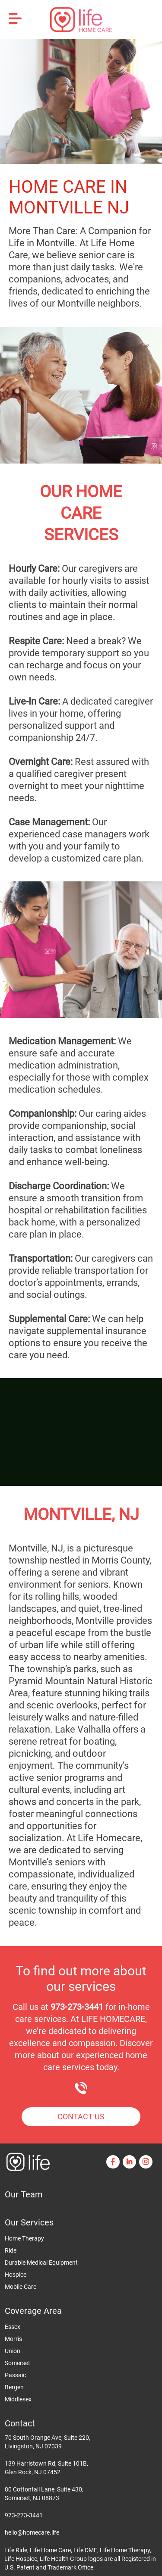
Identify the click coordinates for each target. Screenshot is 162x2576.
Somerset (17, 2363)
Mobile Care (20, 2286)
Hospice (15, 2274)
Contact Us (81, 2116)
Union (12, 2350)
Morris (13, 2338)
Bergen (14, 2387)
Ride (10, 2250)
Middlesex (18, 2399)
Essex (12, 2326)
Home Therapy (24, 2238)
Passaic (15, 2375)
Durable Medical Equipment (41, 2262)
